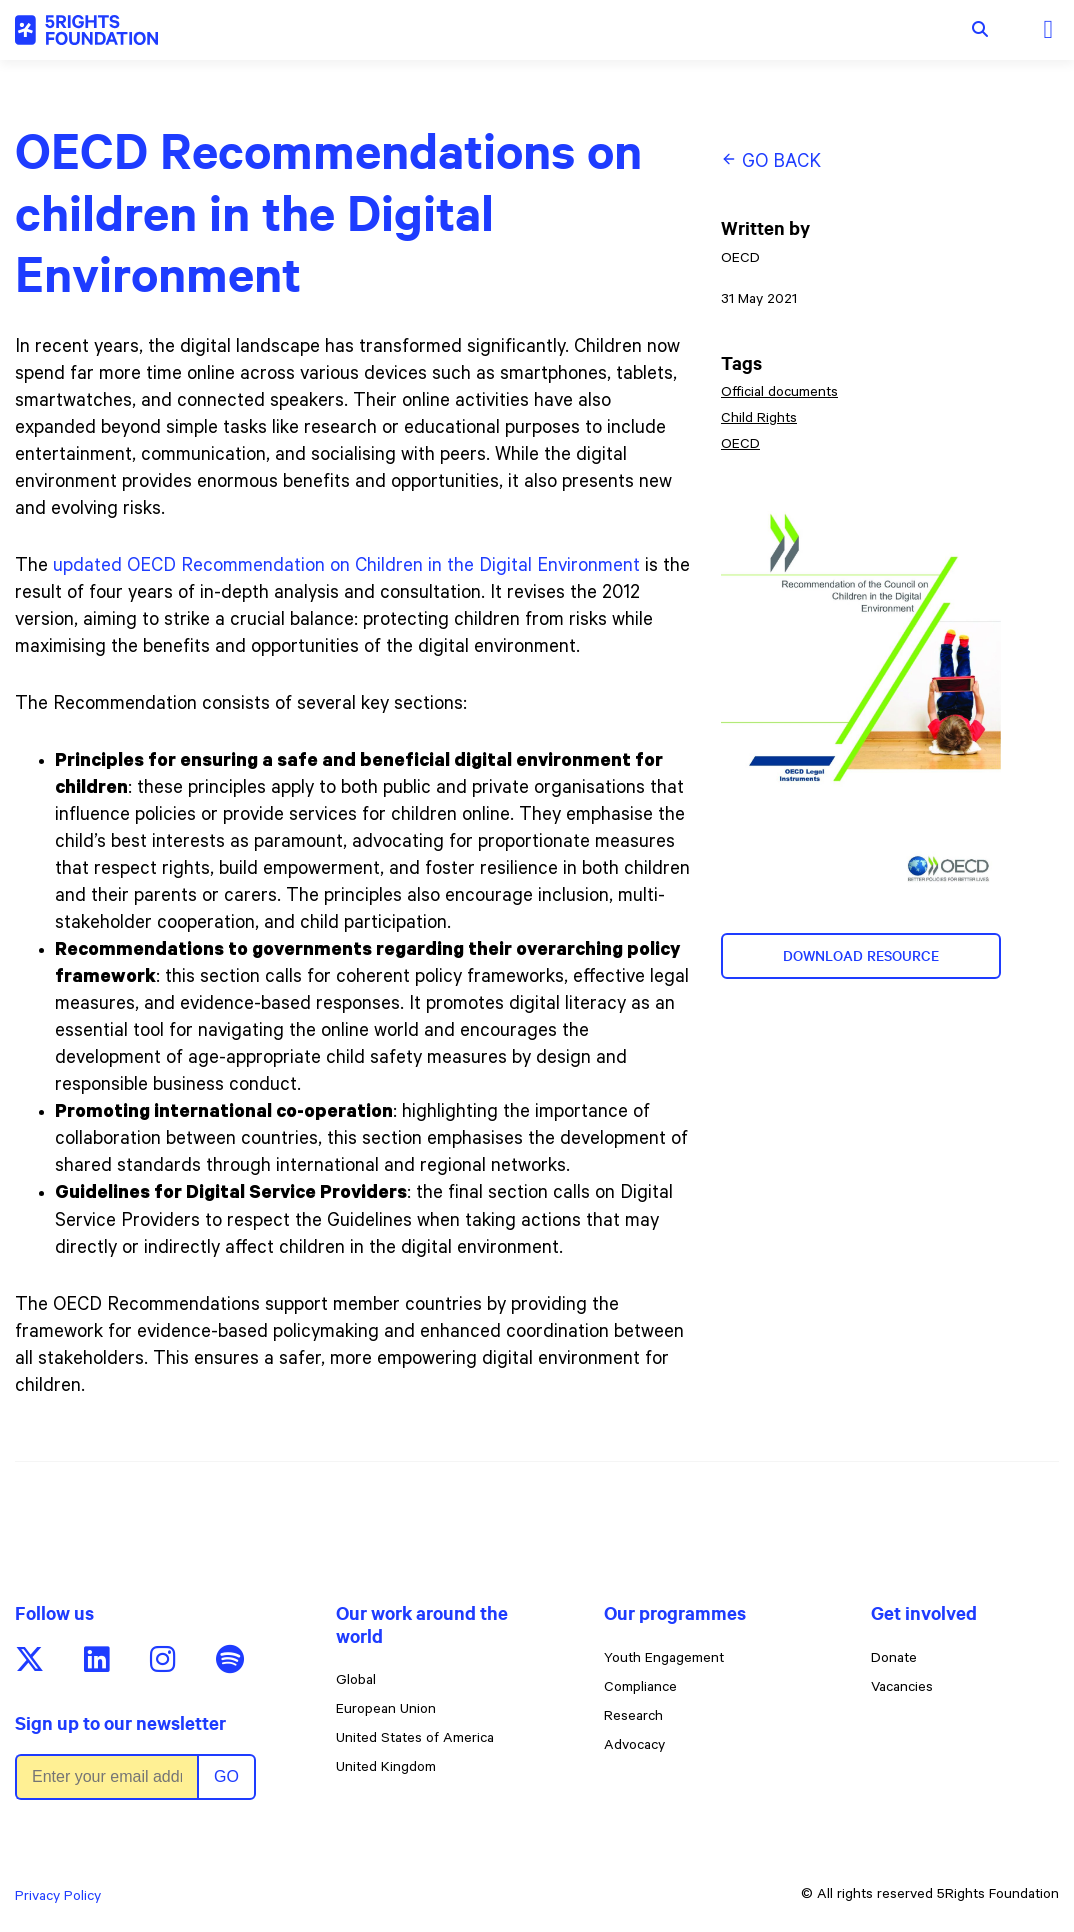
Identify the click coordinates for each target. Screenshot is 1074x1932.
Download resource (861, 956)
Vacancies (902, 1689)
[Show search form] (980, 30)
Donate (894, 1660)
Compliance (640, 1689)
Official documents (779, 394)
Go (226, 1776)
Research (633, 1718)
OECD (740, 446)
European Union (386, 1711)
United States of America (415, 1740)
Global (356, 1682)
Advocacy (634, 1747)
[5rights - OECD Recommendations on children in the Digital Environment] (86, 30)
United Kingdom (386, 1769)
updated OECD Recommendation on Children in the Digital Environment (346, 567)
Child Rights (759, 420)
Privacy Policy (58, 1898)
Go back (771, 162)
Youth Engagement (664, 1660)
